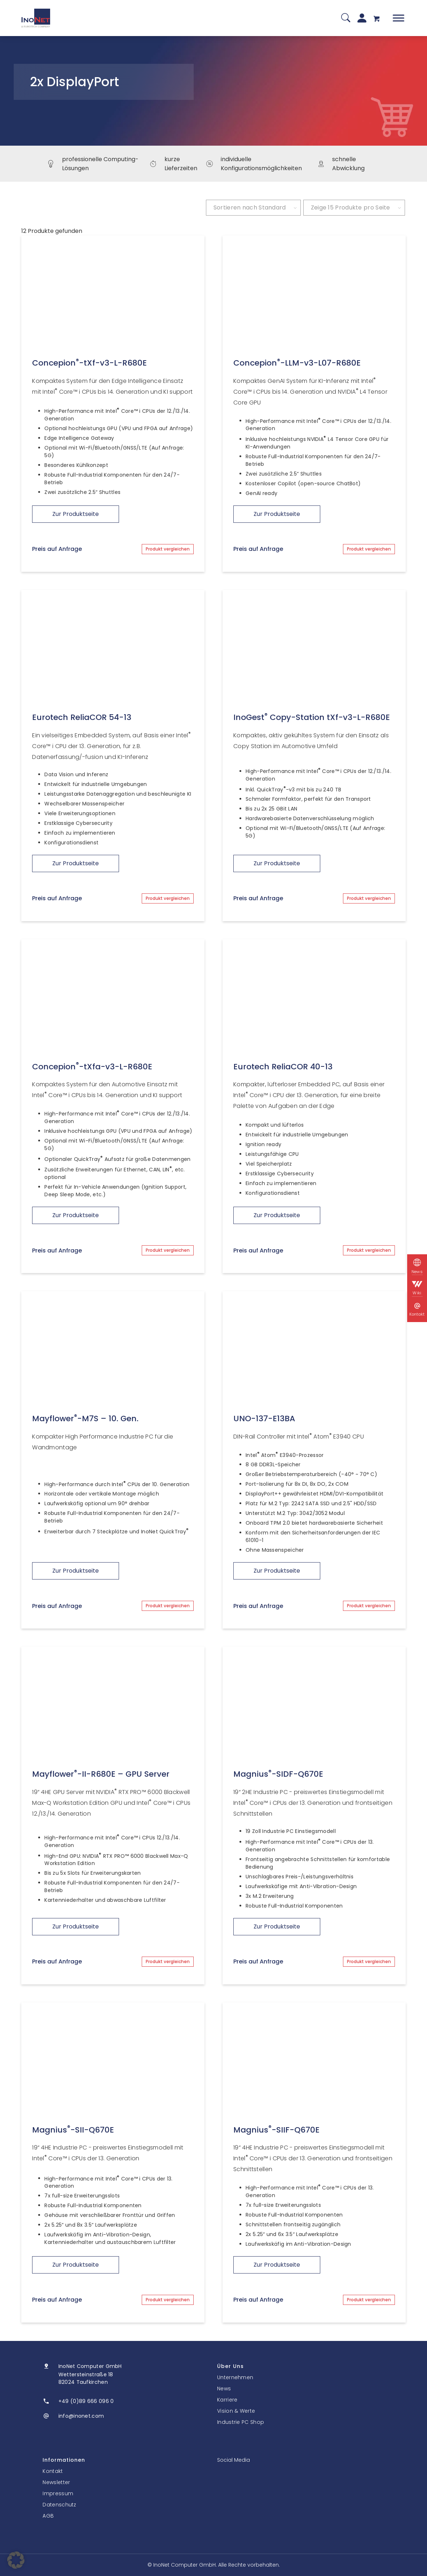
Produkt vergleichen (168, 549)
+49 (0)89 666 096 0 (86, 2401)
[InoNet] (35, 18)
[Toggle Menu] (398, 17)
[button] (16, 2560)
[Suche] (345, 18)
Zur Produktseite (75, 514)
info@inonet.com (81, 2416)
